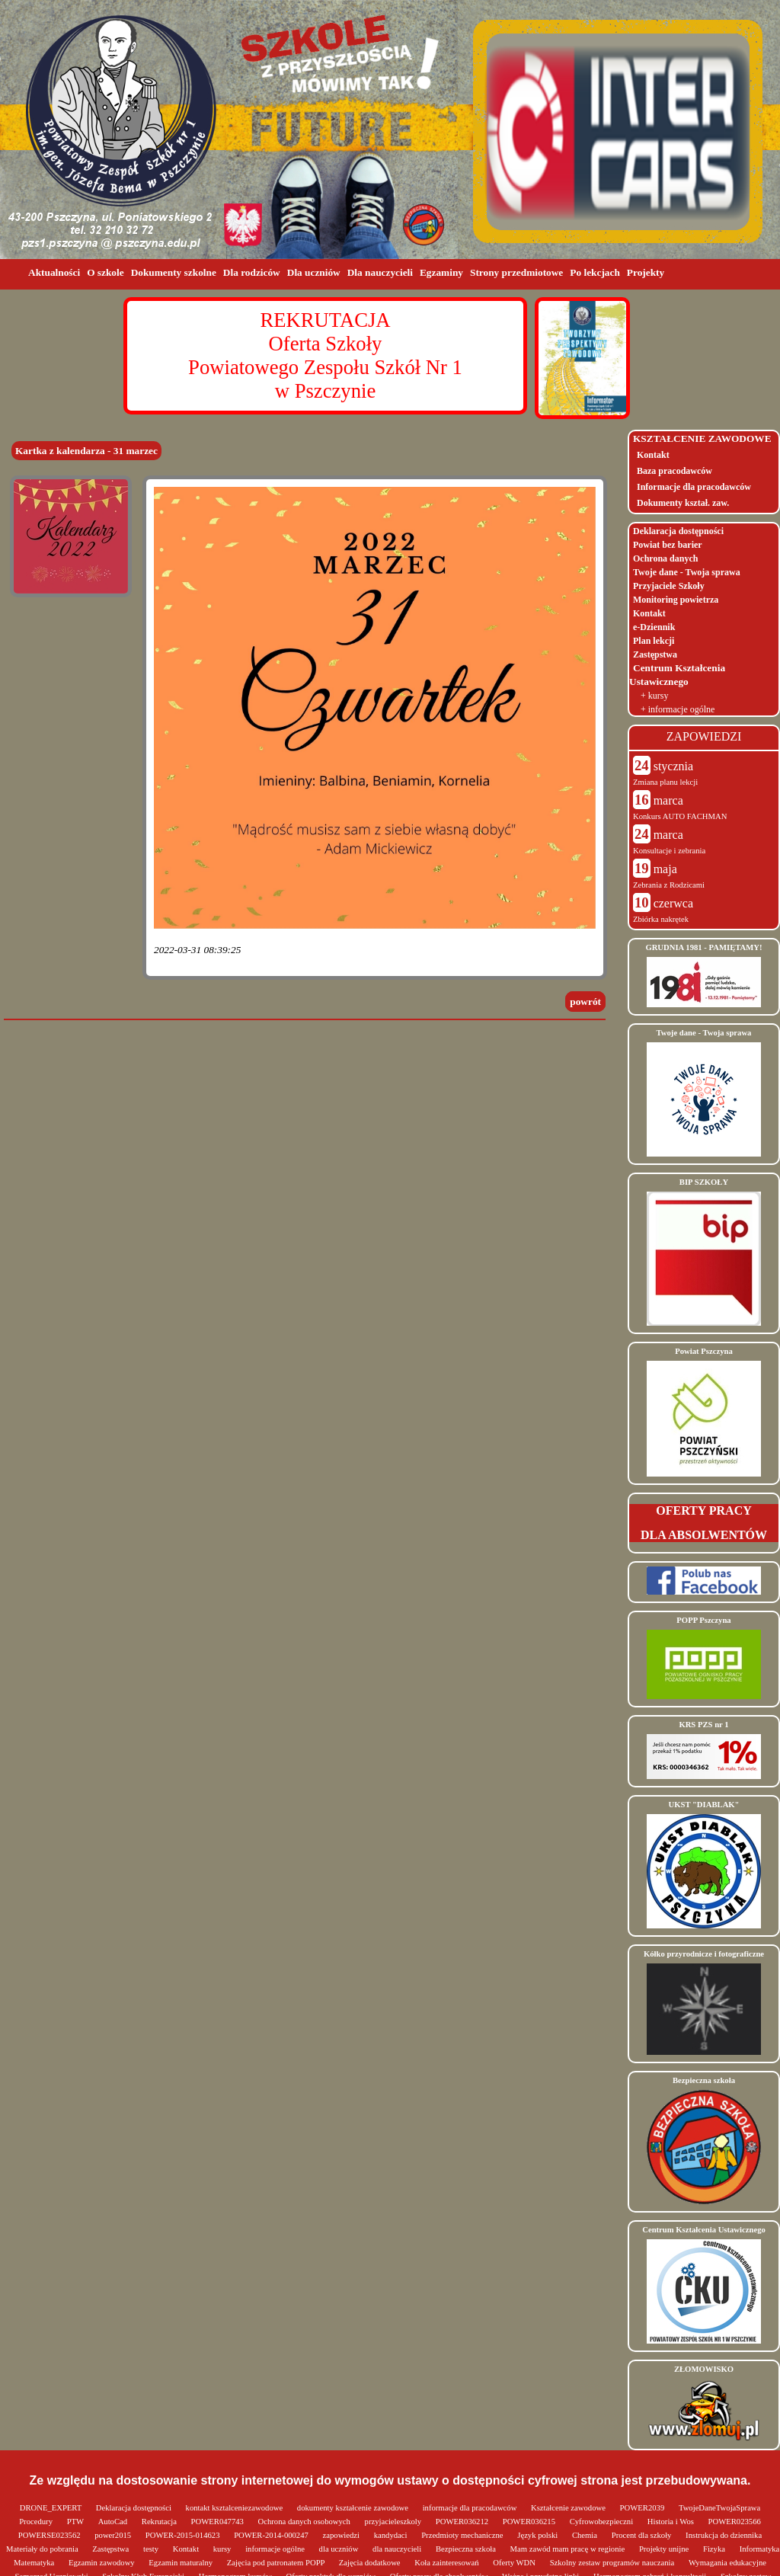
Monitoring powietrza (675, 599)
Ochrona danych (665, 558)
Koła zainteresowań (447, 2562)
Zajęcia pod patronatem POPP (277, 2562)
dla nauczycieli (398, 2549)
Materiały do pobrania (43, 2549)
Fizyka (715, 2549)
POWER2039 (643, 2508)
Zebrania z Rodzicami (669, 885)
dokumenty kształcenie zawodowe (354, 2508)
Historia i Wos (671, 2521)
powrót (585, 1001)
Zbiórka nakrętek (661, 919)
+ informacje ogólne (677, 709)
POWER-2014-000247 (272, 2535)
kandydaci (391, 2535)
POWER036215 (530, 2521)
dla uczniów (339, 2549)
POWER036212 (463, 2521)
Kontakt (653, 455)
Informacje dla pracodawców (694, 487)
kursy (223, 2549)
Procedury (36, 2521)
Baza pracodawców (674, 471)
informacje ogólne (275, 2549)
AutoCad (113, 2521)
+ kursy (654, 695)
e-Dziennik (654, 627)
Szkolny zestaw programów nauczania (613, 2562)
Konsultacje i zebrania (669, 850)
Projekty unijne (665, 2549)
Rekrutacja (160, 2521)
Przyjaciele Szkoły (669, 586)
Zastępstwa (655, 654)
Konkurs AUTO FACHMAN (680, 816)
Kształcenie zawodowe (569, 2508)
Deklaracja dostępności (678, 531)
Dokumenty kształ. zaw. (683, 503)
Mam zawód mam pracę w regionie (568, 2549)
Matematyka (35, 2562)
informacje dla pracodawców (471, 2508)
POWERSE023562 (50, 2535)
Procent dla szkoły (642, 2535)
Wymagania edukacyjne (727, 2562)
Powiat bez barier (667, 544)
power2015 (113, 2535)
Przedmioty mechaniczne (463, 2535)
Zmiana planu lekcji (665, 782)
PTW (76, 2521)
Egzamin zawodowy (102, 2562)
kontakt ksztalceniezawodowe (235, 2508)
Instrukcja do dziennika (724, 2535)
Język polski (538, 2535)
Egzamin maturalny (181, 2562)
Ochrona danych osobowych (305, 2521)
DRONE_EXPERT (52, 2508)
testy (152, 2549)
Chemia (585, 2535)
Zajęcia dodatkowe (370, 2562)
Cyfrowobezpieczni (602, 2521)
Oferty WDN (515, 2562)
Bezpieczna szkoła (467, 2549)
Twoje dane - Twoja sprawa (686, 572)
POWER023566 (734, 2521)
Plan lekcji (653, 640)
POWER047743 (218, 2521)
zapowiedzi (342, 2535)
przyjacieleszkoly (394, 2521)
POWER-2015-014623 (183, 2535)
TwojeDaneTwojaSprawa (719, 2508)
